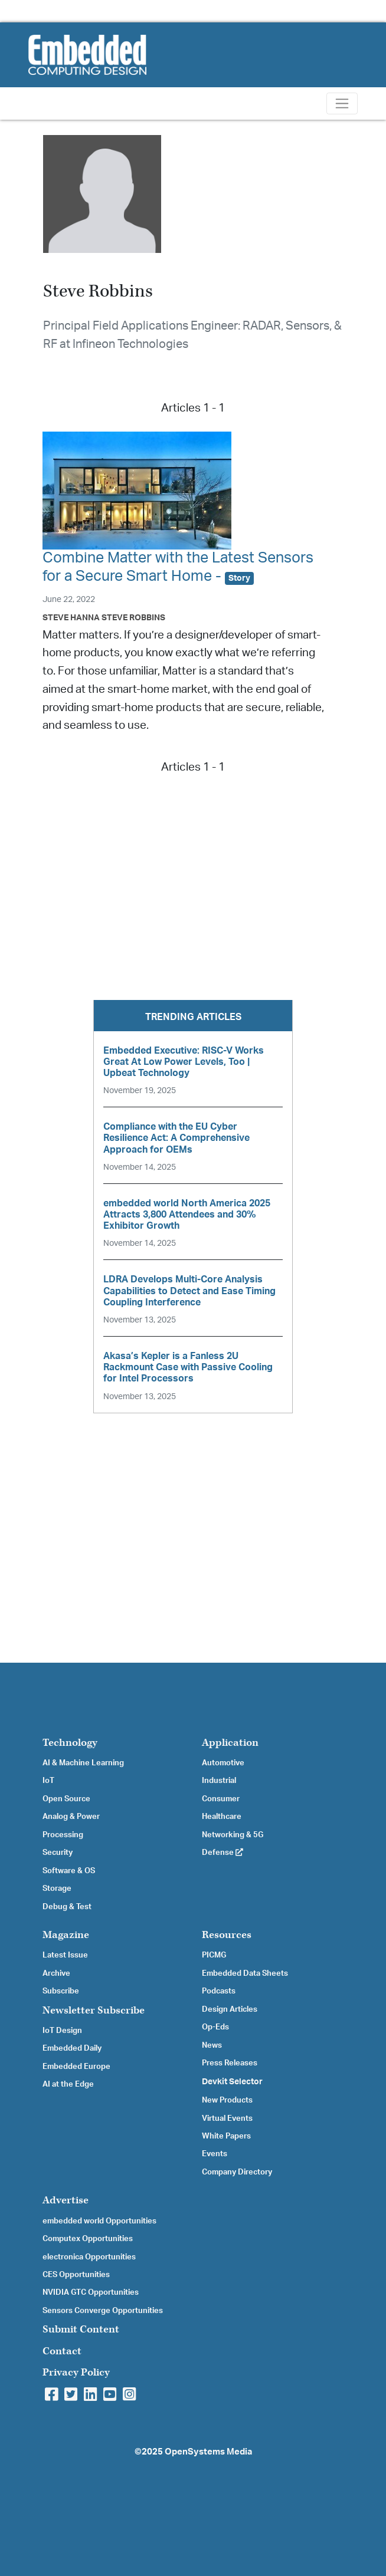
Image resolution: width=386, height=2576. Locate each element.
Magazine (65, 1935)
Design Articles (229, 2009)
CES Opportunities (76, 2274)
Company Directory (237, 2172)
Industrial (219, 1780)
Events (214, 2153)
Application (230, 1742)
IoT (48, 1780)
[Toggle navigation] (342, 103)
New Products (227, 2100)
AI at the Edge (68, 2084)
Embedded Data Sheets (245, 1973)
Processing (62, 1834)
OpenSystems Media (208, 2451)
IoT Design (62, 2030)
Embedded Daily (72, 2048)
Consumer (221, 1798)
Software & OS (68, 1870)
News (212, 2045)
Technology (69, 1742)
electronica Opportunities (89, 2257)
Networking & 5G (232, 1834)
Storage (56, 1888)
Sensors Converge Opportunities (102, 2310)
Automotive (223, 1762)
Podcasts (218, 1991)
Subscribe (60, 1991)
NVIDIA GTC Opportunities (90, 2292)
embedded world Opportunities (99, 2221)
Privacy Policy (76, 2372)
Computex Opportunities (87, 2238)
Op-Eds (215, 2027)
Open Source (66, 1798)
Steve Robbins (133, 617)
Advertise (65, 2200)
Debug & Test (66, 1906)
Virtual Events (227, 2118)
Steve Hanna (71, 617)
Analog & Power (71, 1816)
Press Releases (229, 2063)
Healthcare (221, 1816)
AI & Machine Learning (83, 1762)
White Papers (226, 2136)
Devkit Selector (232, 2082)
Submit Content (80, 2329)
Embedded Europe (76, 2066)
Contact (61, 2351)
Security (57, 1852)
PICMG (214, 1955)
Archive (56, 1973)
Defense (222, 1852)
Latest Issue (65, 1955)
